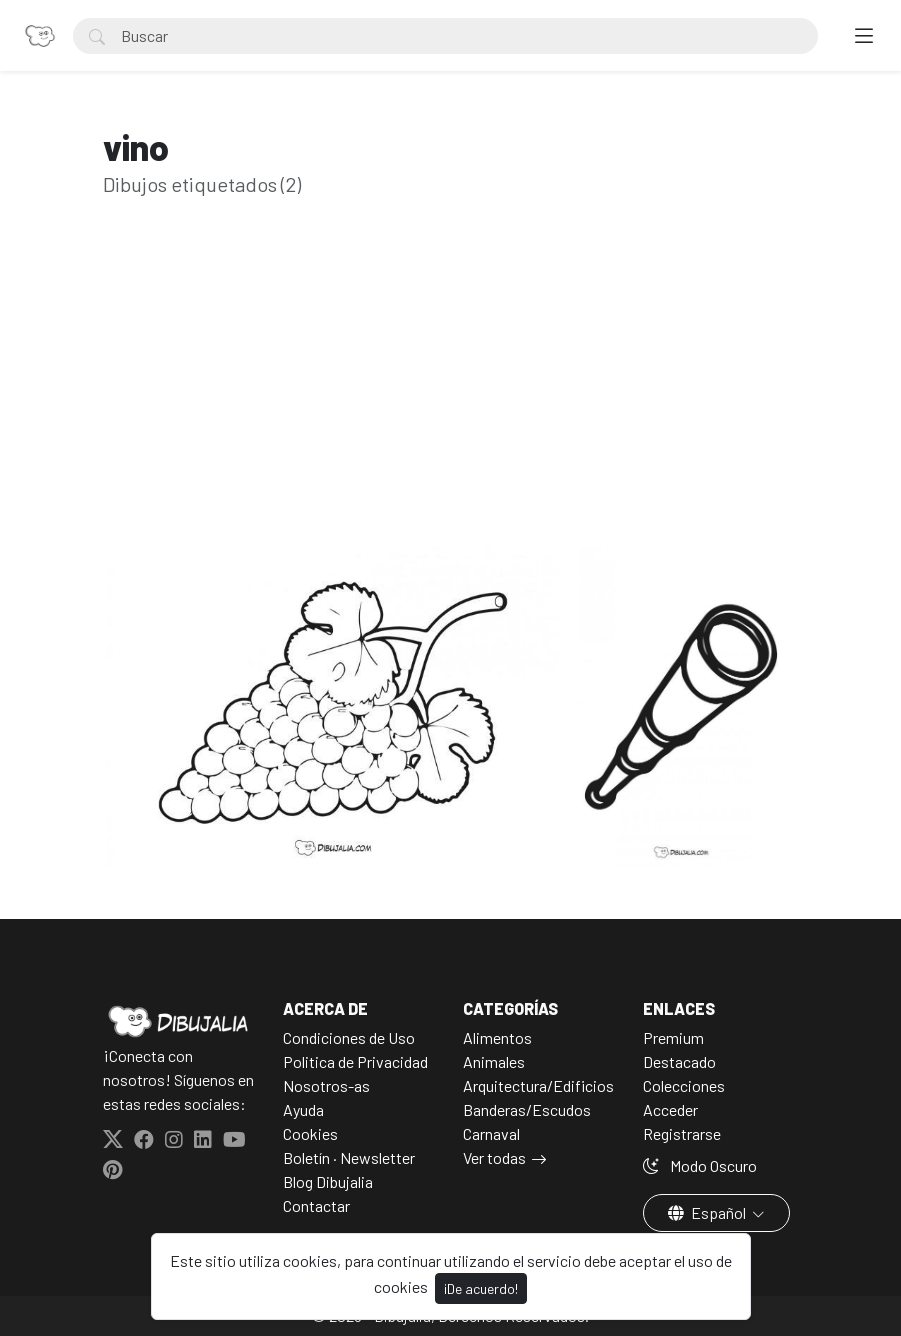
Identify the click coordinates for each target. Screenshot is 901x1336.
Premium (673, 1037)
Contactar (316, 1205)
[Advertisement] (451, 403)
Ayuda (303, 1109)
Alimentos (497, 1037)
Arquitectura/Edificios (538, 1085)
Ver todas (494, 1157)
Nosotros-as (326, 1085)
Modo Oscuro (700, 1165)
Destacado (679, 1061)
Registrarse (682, 1133)
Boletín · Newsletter (349, 1157)
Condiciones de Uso (349, 1037)
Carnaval (491, 1133)
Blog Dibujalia (328, 1181)
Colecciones (684, 1085)
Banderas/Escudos (527, 1109)
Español (708, 1212)
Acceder (670, 1109)
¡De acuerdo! (481, 1288)
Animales (494, 1061)
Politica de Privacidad (355, 1061)
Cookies (310, 1133)
